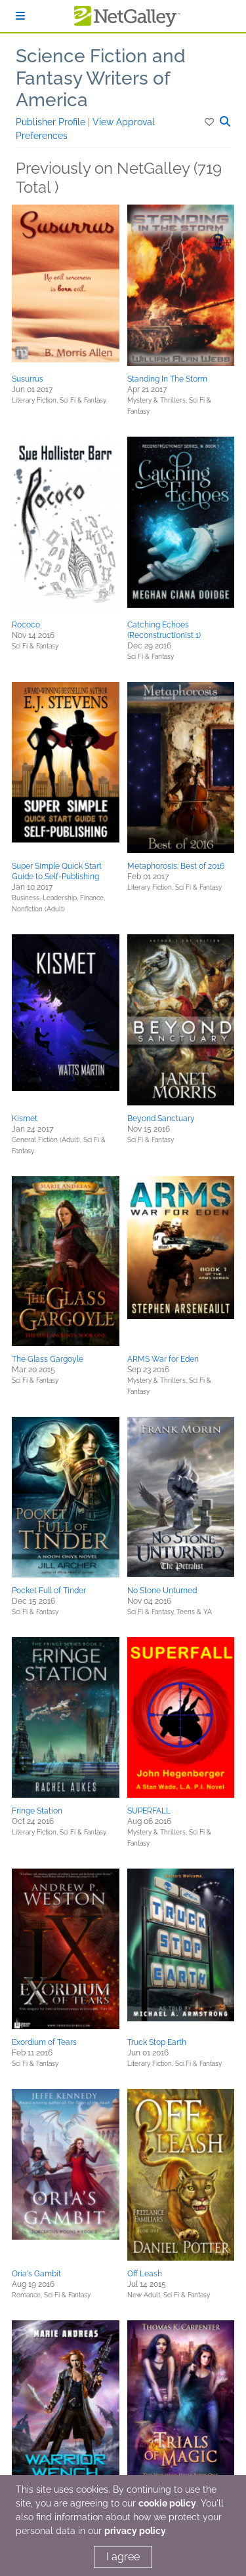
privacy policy (135, 2531)
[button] (210, 122)
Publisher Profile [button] (52, 122)
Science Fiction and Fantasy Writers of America (101, 78)
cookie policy (167, 2503)
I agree (123, 2556)
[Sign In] (20, 16)
